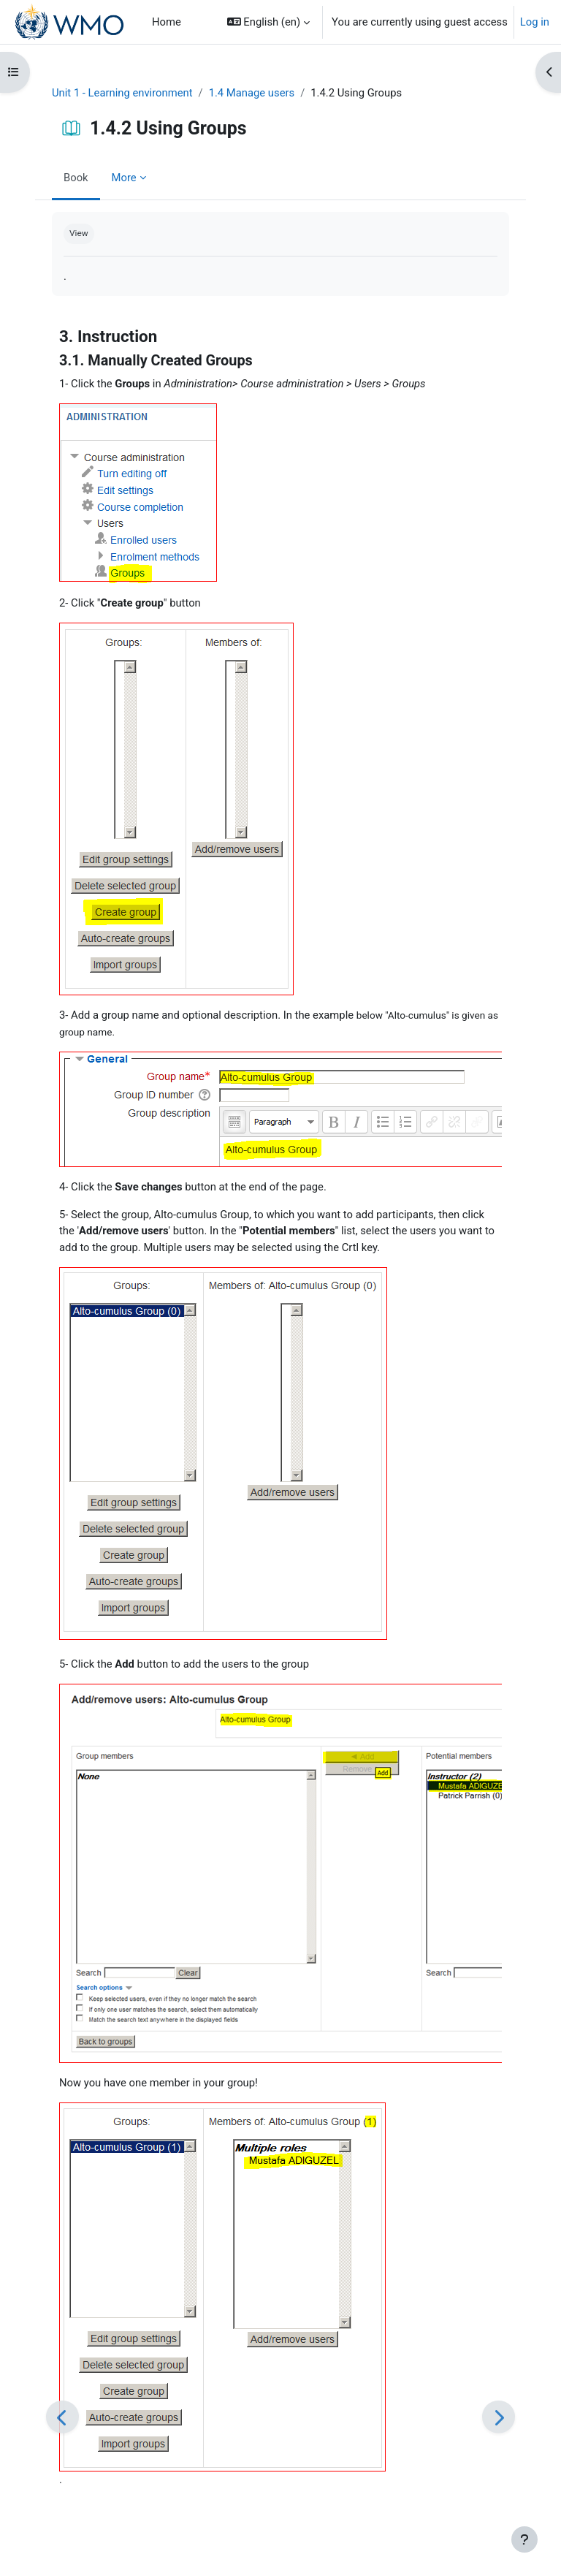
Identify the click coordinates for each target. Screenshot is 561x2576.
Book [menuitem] (76, 177)
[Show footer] (524, 2539)
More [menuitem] (124, 177)
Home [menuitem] (166, 22)
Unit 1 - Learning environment (122, 92)
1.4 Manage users (252, 92)
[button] (268, 22)
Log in (534, 22)
